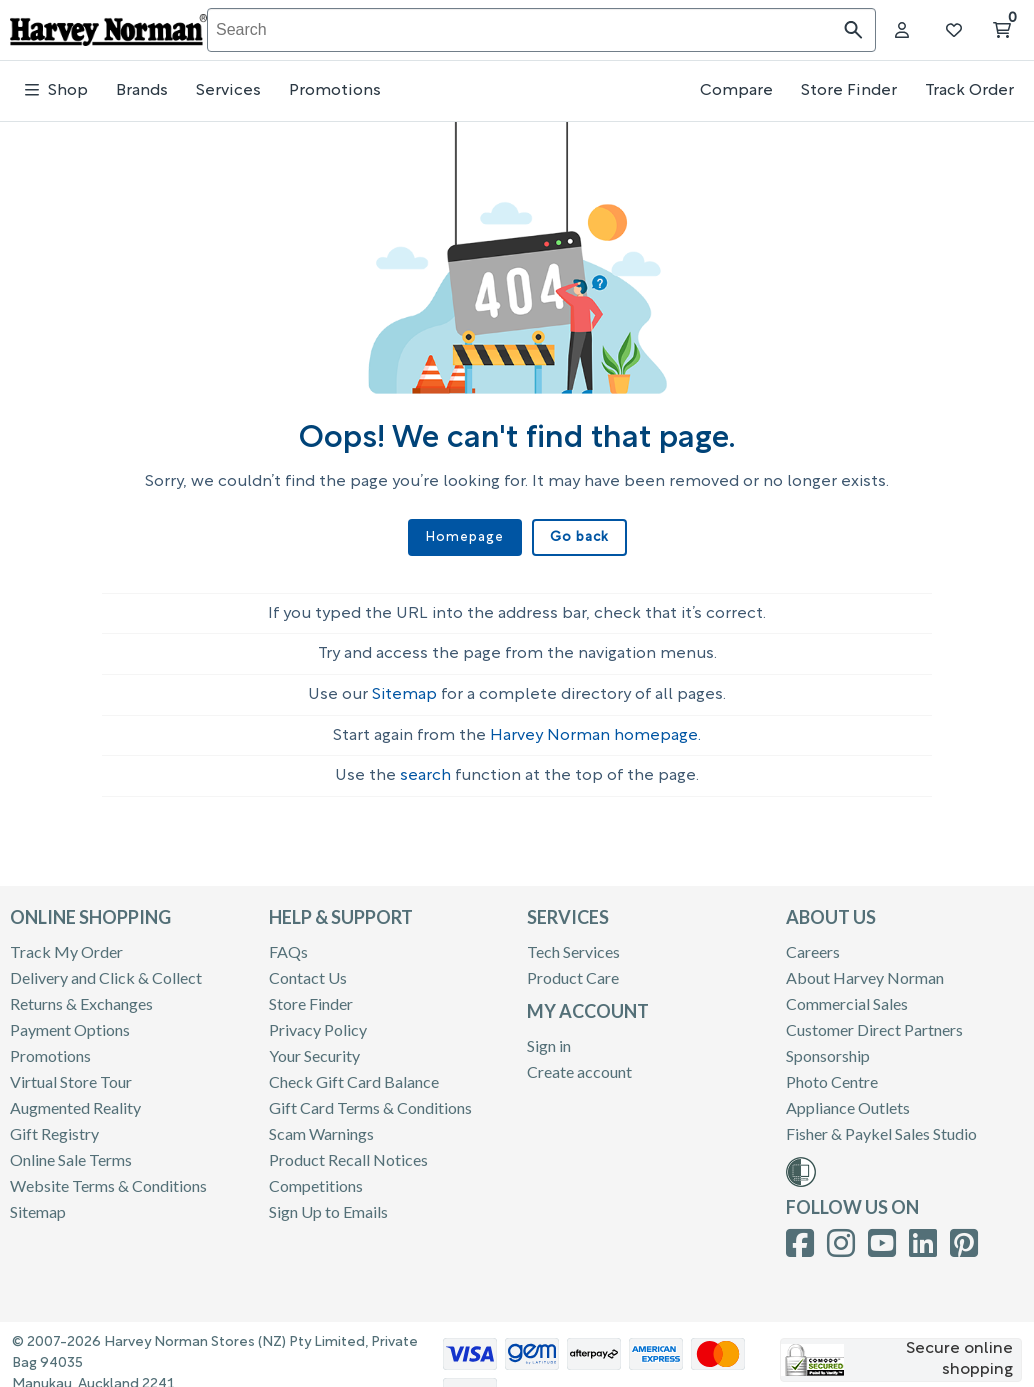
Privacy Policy (318, 1023)
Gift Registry (54, 1127)
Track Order (969, 91)
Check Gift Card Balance (354, 1075)
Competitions (316, 1179)
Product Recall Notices (348, 1153)
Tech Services (573, 945)
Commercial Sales (847, 997)
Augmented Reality (75, 1101)
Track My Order (66, 945)
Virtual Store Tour (71, 1075)
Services (228, 91)
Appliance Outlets (848, 1101)
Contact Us (308, 971)
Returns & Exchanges (81, 997)
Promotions (335, 91)
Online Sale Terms (71, 1153)
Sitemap (404, 689)
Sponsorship (828, 1049)
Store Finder (849, 91)
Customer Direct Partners (874, 1023)
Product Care (573, 971)
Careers (813, 945)
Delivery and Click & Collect (106, 971)
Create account (579, 1065)
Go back (578, 538)
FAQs (288, 945)
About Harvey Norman (865, 971)
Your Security (314, 1049)
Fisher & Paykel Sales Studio (881, 1127)
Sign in (549, 1039)
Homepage (466, 538)
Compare (736, 91)
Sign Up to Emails (328, 1205)
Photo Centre (832, 1075)
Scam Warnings (321, 1127)
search (425, 770)
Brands (142, 91)
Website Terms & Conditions (108, 1179)
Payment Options (70, 1023)
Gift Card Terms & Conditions (370, 1101)
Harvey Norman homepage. (595, 730)
